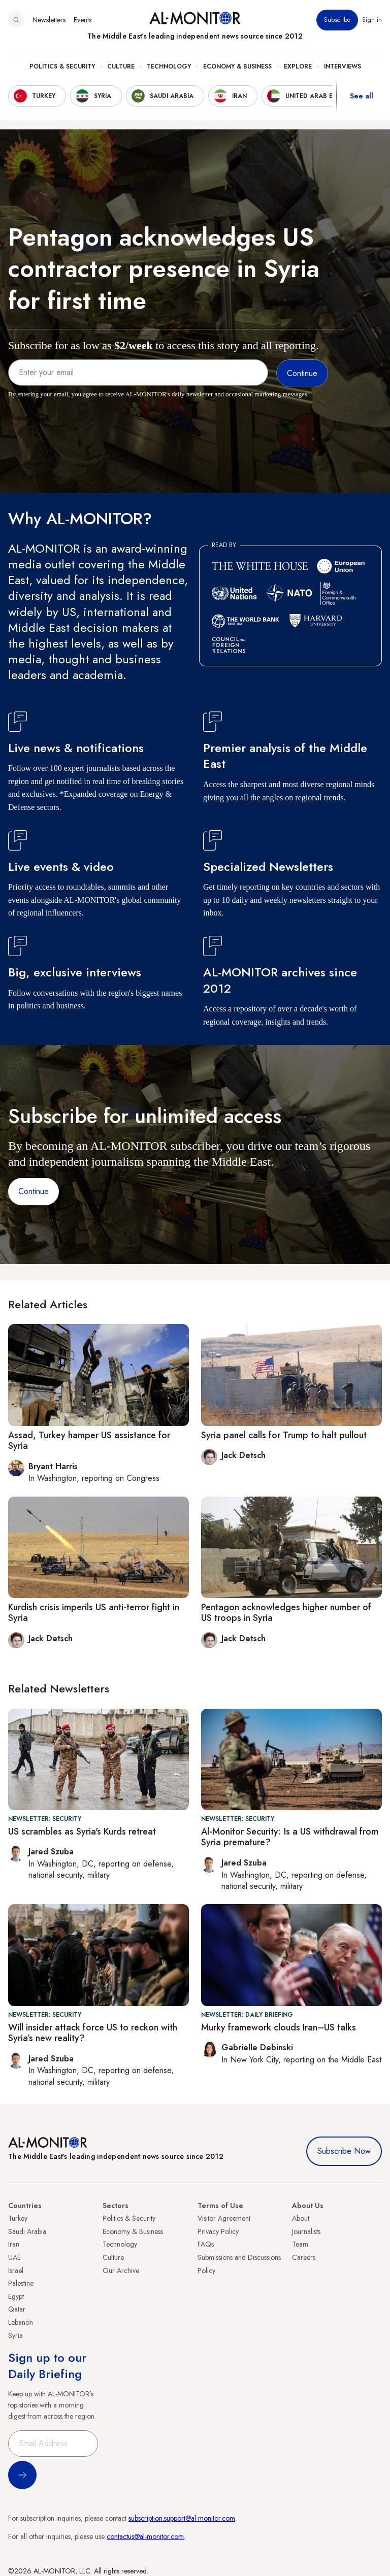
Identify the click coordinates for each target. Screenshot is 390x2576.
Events (82, 20)
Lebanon (20, 2322)
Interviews (342, 66)
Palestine (21, 2283)
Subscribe (337, 19)
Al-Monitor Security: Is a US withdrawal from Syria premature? (289, 1837)
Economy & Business (237, 66)
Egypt (16, 2296)
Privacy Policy (218, 2231)
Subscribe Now (344, 2151)
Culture (121, 66)
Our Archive (121, 2270)
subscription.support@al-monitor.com (181, 2518)
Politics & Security (62, 66)
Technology (169, 66)
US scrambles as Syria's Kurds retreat (82, 1831)
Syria (15, 2335)
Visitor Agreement (224, 2218)
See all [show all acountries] (361, 96)
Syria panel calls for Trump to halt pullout (284, 1435)
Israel (15, 2270)
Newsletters (49, 20)
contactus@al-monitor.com (145, 2536)
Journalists (306, 2231)
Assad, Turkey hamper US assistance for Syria (89, 1441)
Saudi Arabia (27, 2231)
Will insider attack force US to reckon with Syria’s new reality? (92, 2033)
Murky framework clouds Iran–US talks (278, 2027)
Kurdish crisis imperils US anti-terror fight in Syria (93, 1613)
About (300, 2218)
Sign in (372, 19)
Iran (13, 2244)
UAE (14, 2257)
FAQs (206, 2244)
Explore (298, 66)
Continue (33, 1191)
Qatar (16, 2309)
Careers (303, 2257)
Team (300, 2244)
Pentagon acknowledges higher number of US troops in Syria (286, 1613)
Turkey (17, 2218)
